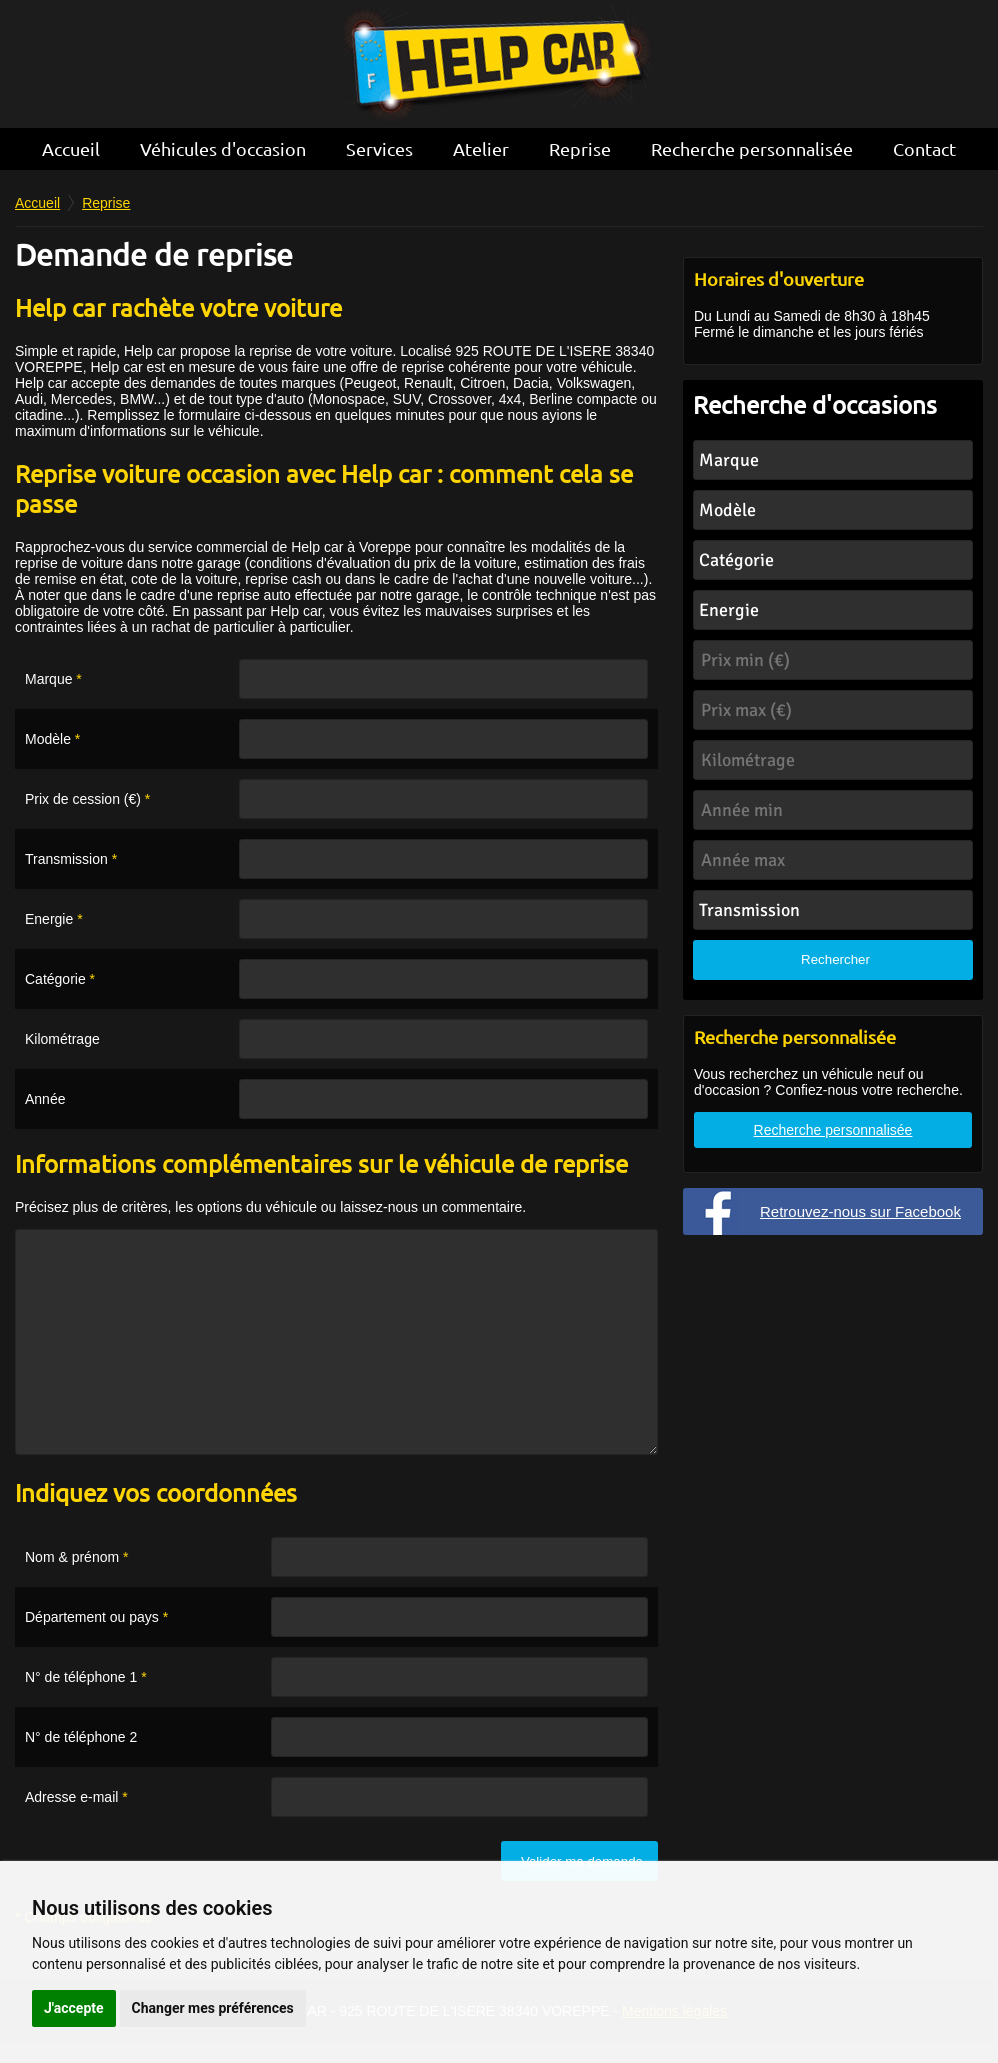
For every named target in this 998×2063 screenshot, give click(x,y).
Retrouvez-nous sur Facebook (860, 1211)
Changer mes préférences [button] (213, 2008)
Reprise (580, 148)
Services (379, 148)
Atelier (481, 148)
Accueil (71, 148)
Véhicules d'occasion (223, 148)
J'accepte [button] (74, 2008)
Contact (924, 148)
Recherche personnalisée (752, 148)
